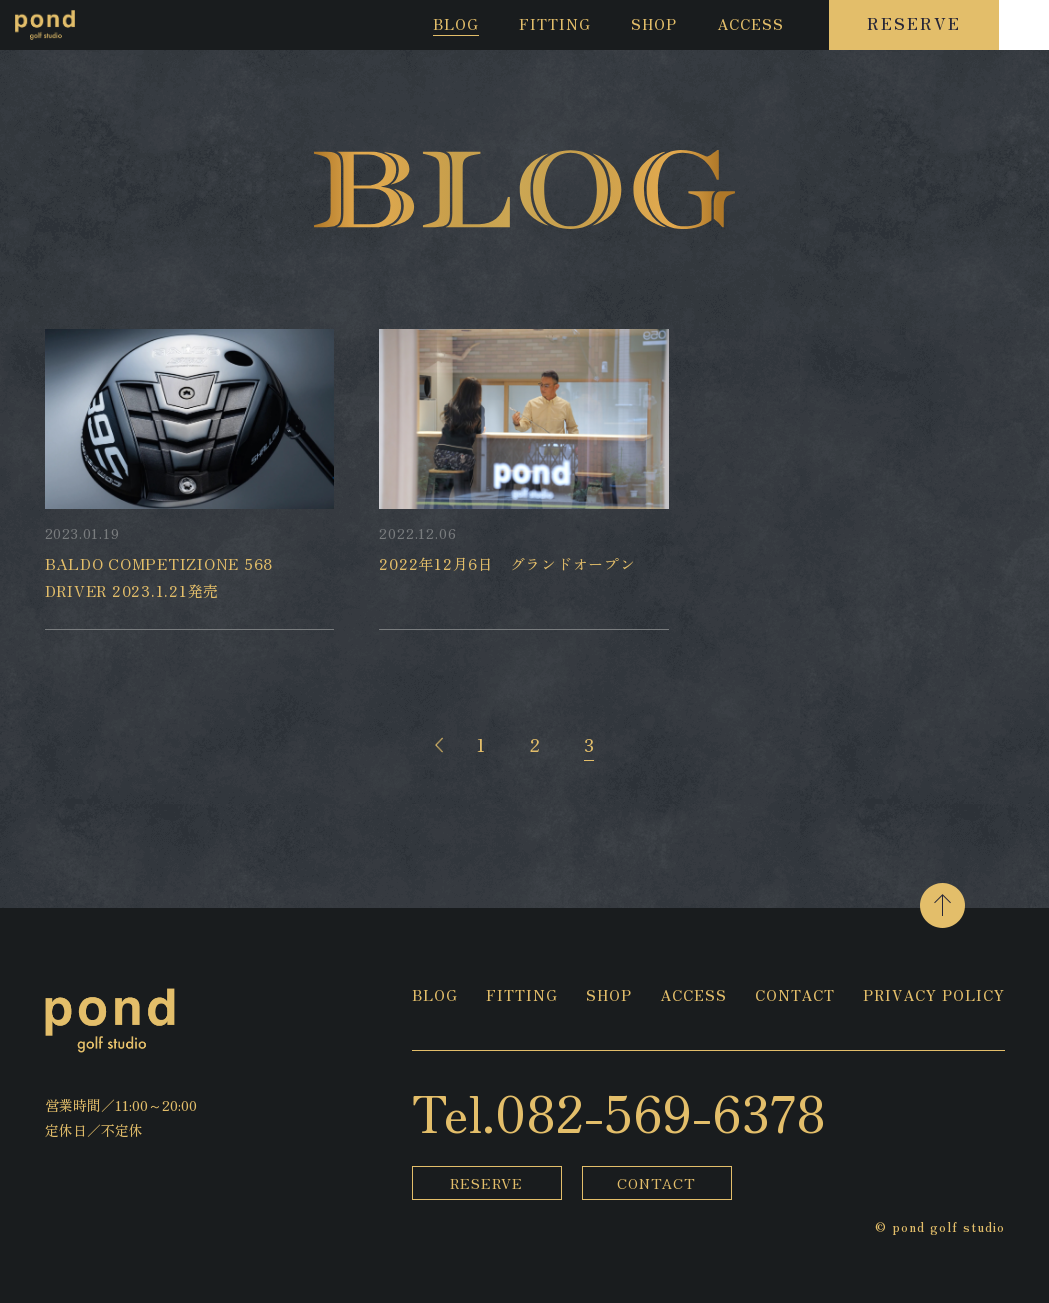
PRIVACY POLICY (934, 996)
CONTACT (795, 996)
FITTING (555, 24)
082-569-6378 (660, 1111)
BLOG (456, 24)
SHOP (654, 24)
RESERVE (914, 23)
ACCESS (750, 24)
